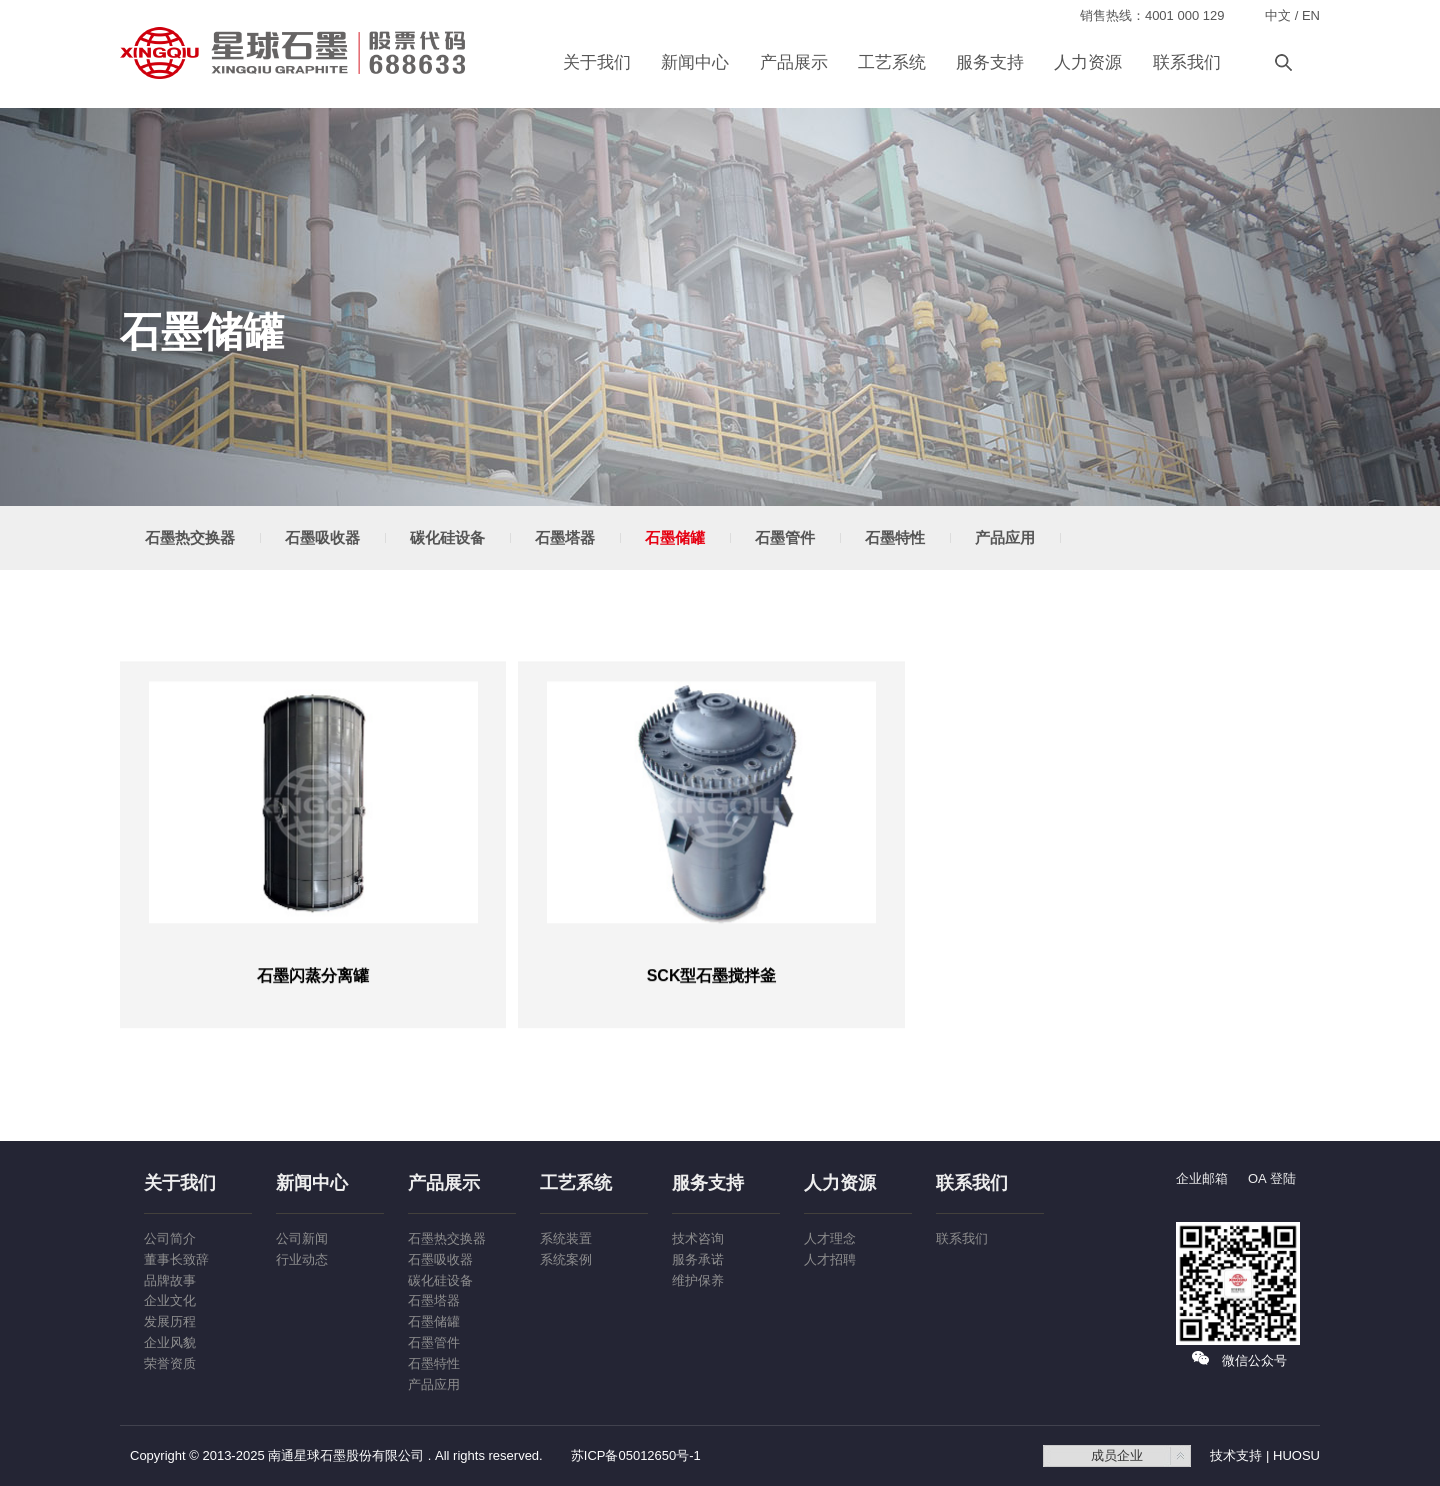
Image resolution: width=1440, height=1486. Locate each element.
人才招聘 (830, 1259)
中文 (1278, 15)
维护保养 (698, 1280)
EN (1311, 15)
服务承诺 (698, 1259)
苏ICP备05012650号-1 (636, 1455)
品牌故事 (170, 1280)
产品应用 (1005, 537)
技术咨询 (698, 1238)
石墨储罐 (675, 537)
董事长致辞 (176, 1259)
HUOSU (1296, 1455)
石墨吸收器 (322, 537)
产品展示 (794, 62)
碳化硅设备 (447, 537)
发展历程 (170, 1321)
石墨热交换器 (190, 537)
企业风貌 (170, 1342)
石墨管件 (785, 537)
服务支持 (990, 62)
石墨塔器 (565, 537)
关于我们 (597, 62)
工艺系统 (892, 62)
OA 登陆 (1272, 1178)
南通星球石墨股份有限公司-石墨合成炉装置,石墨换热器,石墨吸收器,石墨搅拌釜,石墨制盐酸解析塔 (295, 53)
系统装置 (566, 1238)
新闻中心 (695, 62)
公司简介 (170, 1238)
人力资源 (1088, 62)
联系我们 (1187, 62)
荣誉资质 (170, 1363)
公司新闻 (302, 1238)
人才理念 (830, 1238)
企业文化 (170, 1300)
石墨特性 (895, 537)
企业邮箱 (1202, 1178)
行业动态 (302, 1259)
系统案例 (566, 1259)
